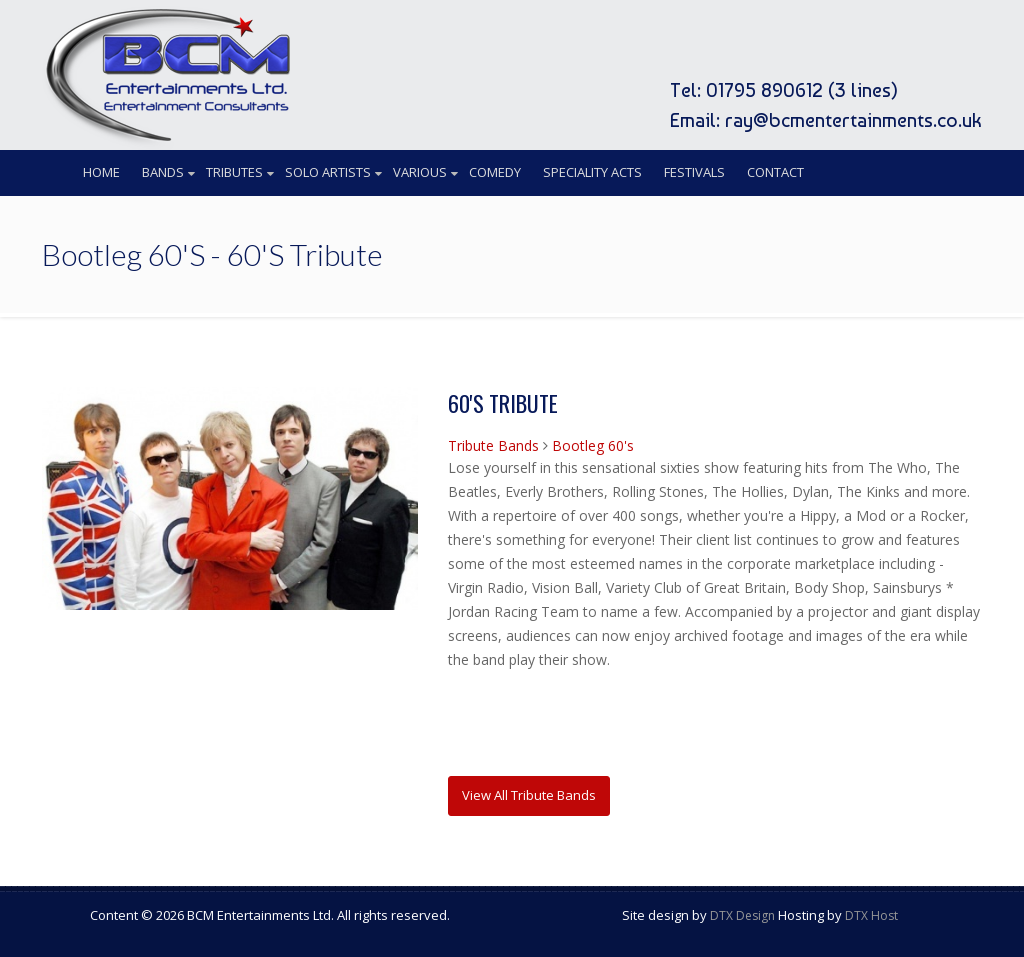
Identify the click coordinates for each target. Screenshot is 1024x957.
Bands (163, 172)
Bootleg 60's (593, 445)
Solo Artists (328, 172)
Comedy (495, 172)
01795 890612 (764, 90)
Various (420, 172)
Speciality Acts (592, 172)
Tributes (234, 172)
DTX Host (871, 915)
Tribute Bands (493, 445)
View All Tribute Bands (529, 795)
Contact (775, 172)
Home (101, 172)
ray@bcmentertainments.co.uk (853, 120)
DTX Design (742, 915)
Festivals (694, 172)
